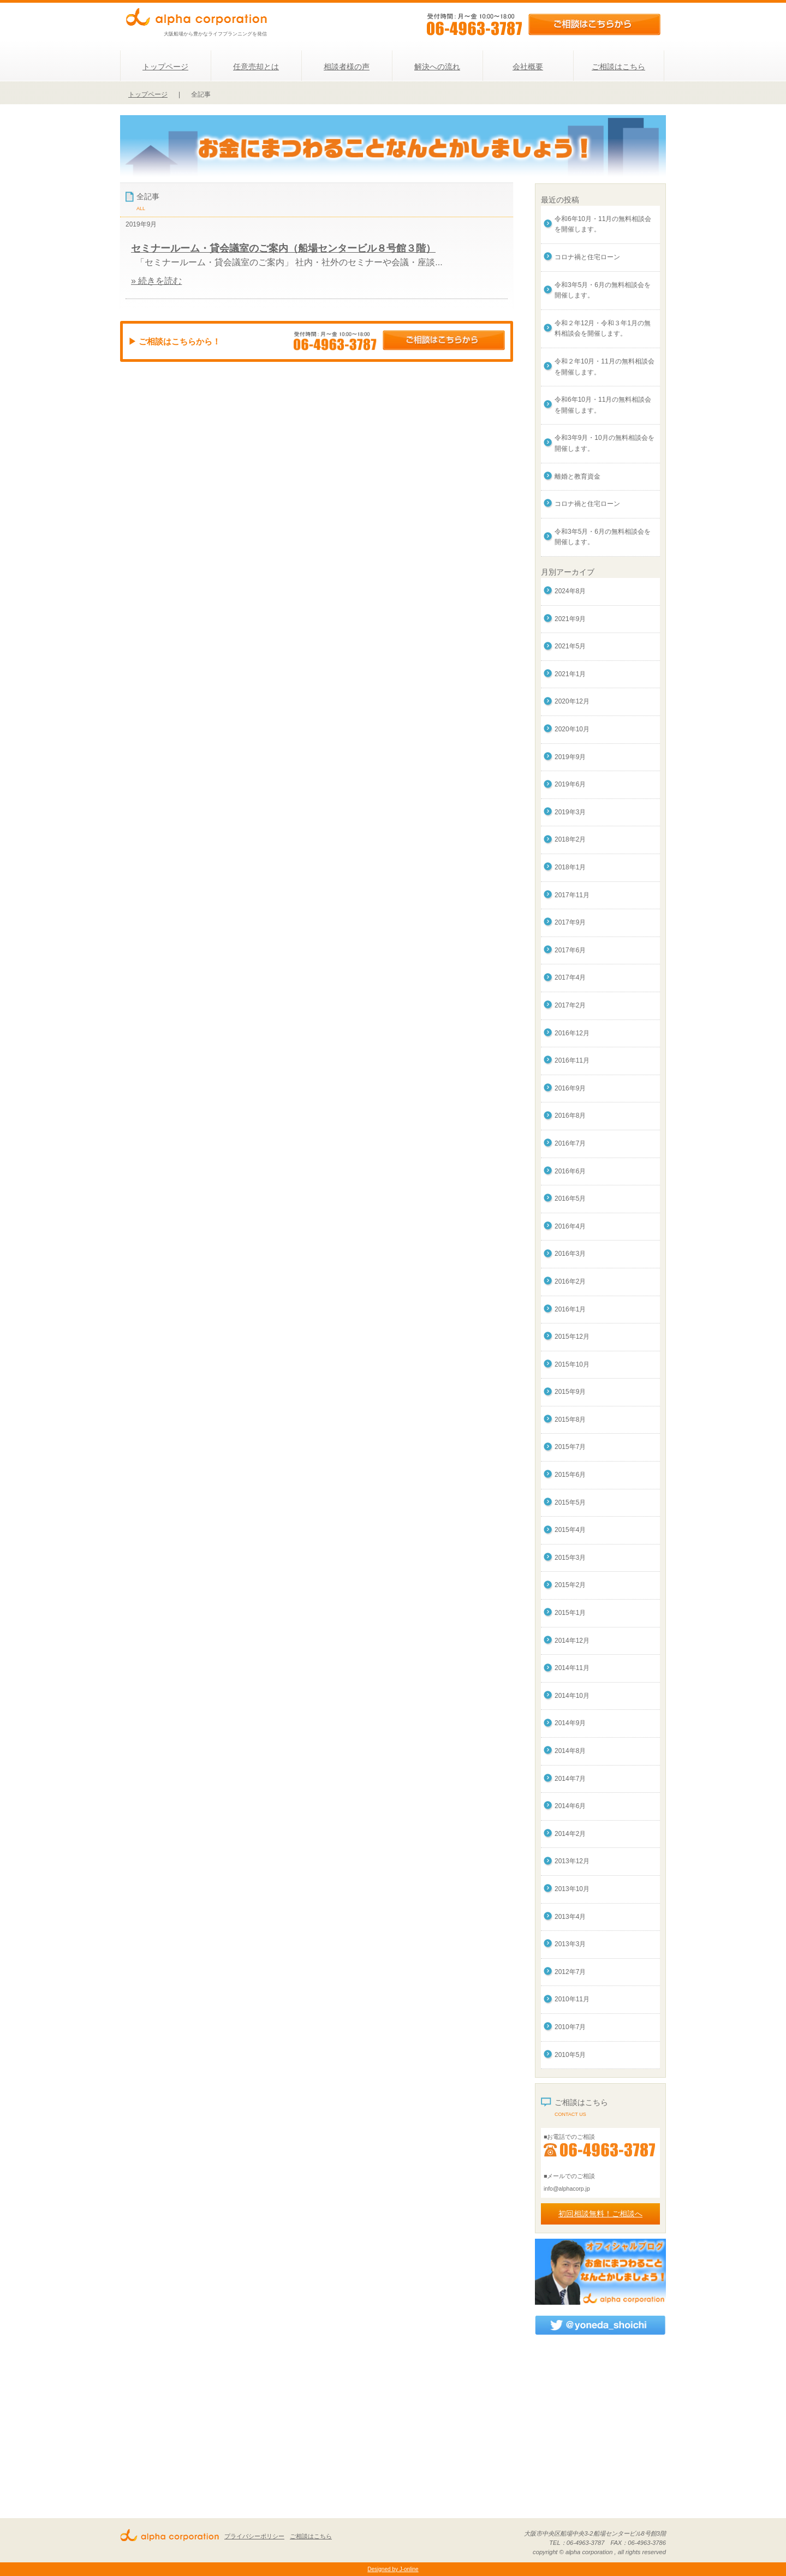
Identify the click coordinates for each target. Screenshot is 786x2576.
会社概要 (528, 66)
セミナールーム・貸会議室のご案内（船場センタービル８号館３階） (283, 248)
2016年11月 (572, 1060)
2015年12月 (572, 1336)
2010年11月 (572, 1999)
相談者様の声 (347, 66)
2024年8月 (570, 591)
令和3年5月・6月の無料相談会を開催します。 (603, 290)
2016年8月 (570, 1115)
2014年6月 (570, 1806)
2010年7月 (570, 2027)
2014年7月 (570, 1778)
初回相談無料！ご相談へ (600, 2213)
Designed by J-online (392, 2569)
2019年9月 (570, 757)
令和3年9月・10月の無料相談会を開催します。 (604, 443)
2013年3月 (570, 1944)
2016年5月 (570, 1198)
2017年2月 (570, 1005)
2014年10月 (572, 1696)
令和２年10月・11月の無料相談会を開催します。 (604, 366)
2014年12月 (572, 1640)
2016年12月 (572, 1033)
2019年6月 (570, 784)
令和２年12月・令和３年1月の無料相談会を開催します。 (603, 328)
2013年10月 (572, 1889)
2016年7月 (570, 1143)
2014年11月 (572, 1668)
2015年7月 (570, 1447)
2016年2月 (570, 1281)
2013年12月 (572, 1861)
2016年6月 (570, 1171)
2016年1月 (570, 1309)
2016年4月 (570, 1226)
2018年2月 (570, 839)
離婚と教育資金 (577, 476)
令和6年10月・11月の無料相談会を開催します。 (603, 224)
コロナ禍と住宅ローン (587, 257)
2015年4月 (570, 1530)
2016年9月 (570, 1088)
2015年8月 (570, 1419)
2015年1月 (570, 1613)
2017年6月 (570, 950)
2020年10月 (572, 729)
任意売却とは (256, 66)
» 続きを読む (156, 280)
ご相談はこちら (618, 66)
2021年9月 (570, 619)
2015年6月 (570, 1474)
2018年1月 (570, 867)
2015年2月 (570, 1585)
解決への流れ (437, 66)
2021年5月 (570, 646)
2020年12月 (572, 701)
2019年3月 (570, 812)
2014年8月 (570, 1751)
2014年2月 (570, 1834)
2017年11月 (572, 895)
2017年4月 (570, 977)
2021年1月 (570, 674)
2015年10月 (572, 1364)
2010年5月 (570, 2055)
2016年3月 (570, 1253)
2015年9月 (570, 1392)
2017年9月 (570, 922)
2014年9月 (570, 1723)
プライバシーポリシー (254, 2536)
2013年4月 (570, 1917)
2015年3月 (570, 1557)
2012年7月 (570, 1972)
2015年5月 (570, 1502)
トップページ (165, 66)
